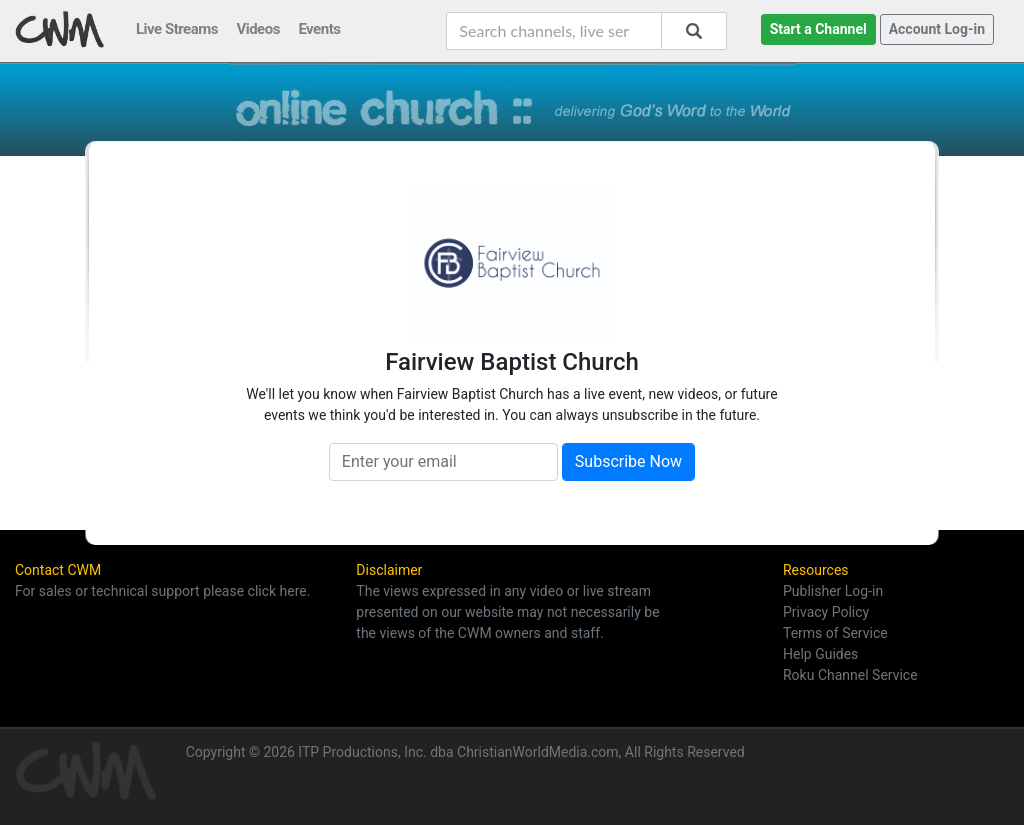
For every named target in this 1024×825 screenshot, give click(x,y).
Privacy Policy (826, 612)
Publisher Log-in (833, 591)
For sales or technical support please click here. (162, 591)
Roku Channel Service (850, 675)
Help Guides (820, 654)
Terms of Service (835, 633)
